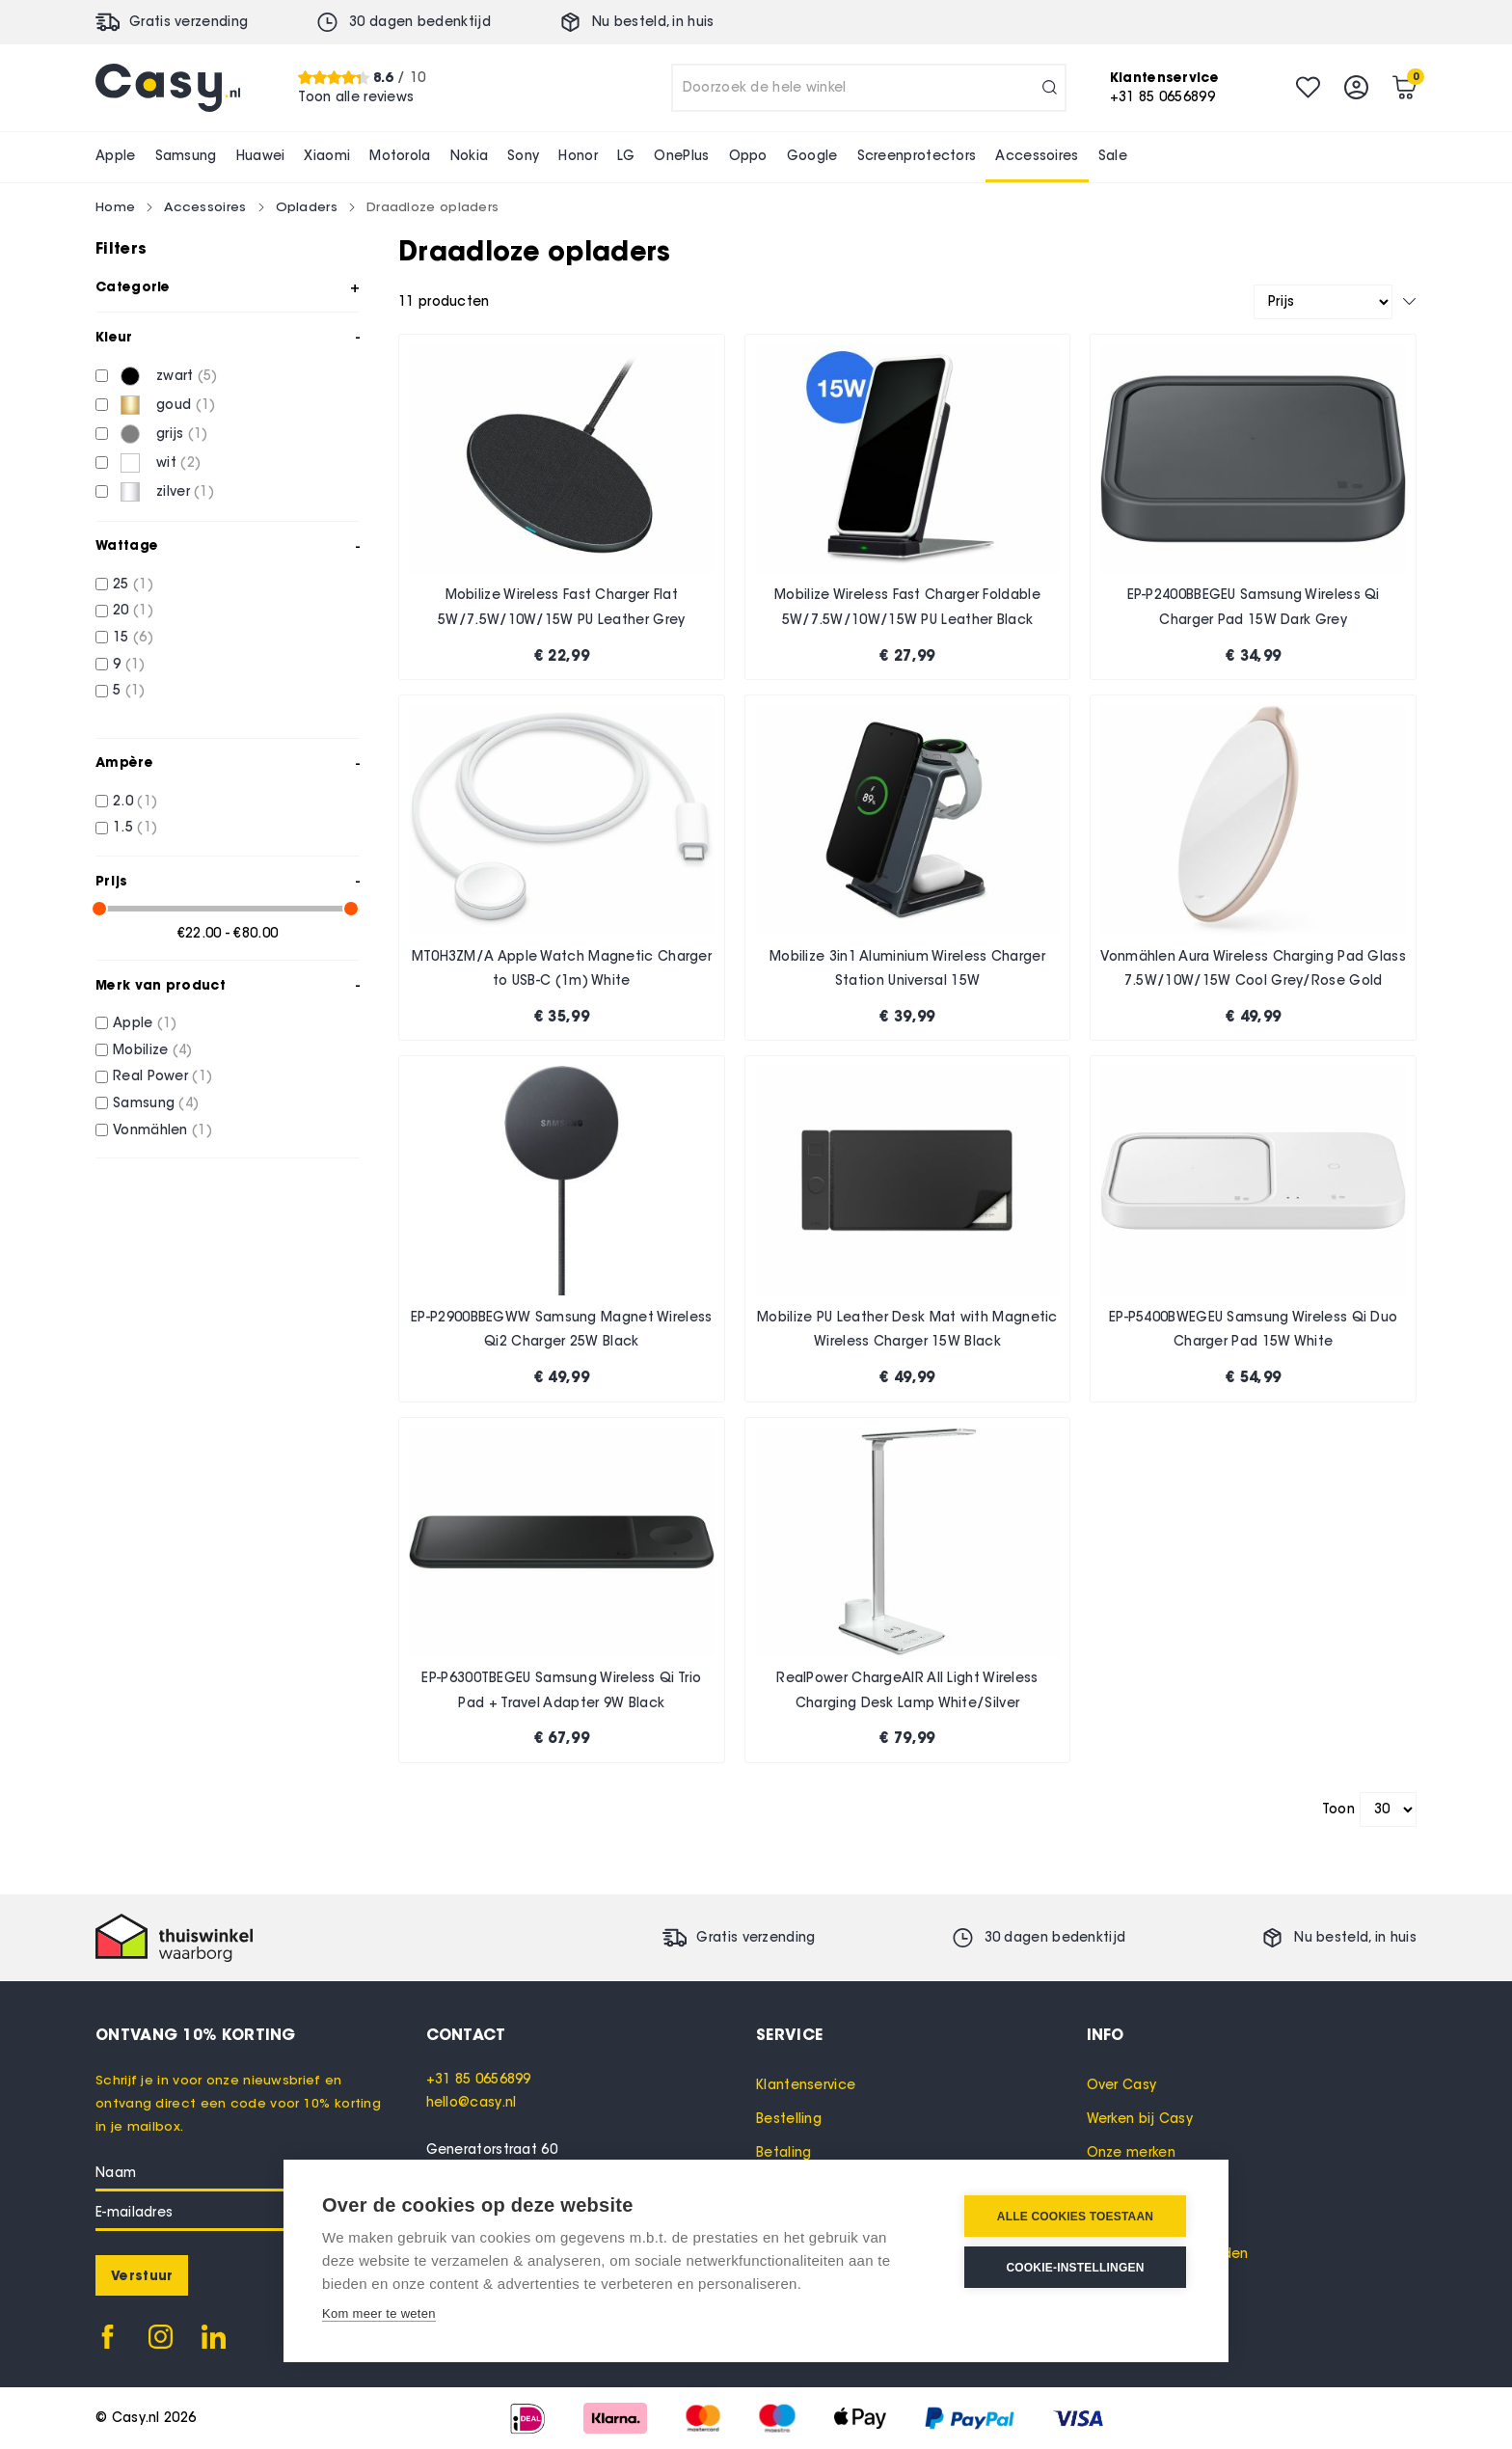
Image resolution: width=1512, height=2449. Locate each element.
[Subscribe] (141, 2275)
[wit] (101, 462)
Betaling (783, 2152)
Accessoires (205, 206)
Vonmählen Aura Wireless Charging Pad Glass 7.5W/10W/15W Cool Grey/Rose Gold (1253, 969)
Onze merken (1131, 2152)
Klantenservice (805, 2085)
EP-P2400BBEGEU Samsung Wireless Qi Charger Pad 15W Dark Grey (1253, 607)
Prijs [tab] (111, 880)
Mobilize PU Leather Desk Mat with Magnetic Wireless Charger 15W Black (907, 1329)
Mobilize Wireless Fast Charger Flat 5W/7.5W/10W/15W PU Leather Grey (561, 607)
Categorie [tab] (133, 286)
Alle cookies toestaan (1075, 2216)
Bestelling (789, 2118)
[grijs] (101, 433)
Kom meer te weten (379, 2313)
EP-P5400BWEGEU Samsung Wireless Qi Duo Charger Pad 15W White (1253, 1329)
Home (115, 206)
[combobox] (868, 88)
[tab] (591, 2034)
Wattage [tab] (126, 545)
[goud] (101, 404)
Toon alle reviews (356, 97)
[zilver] (101, 491)
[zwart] (101, 375)
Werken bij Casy (1140, 2118)
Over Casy (1122, 2085)
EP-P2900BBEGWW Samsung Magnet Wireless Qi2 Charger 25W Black (561, 1329)
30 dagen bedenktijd (420, 22)
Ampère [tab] (124, 762)
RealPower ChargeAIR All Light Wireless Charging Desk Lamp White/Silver (907, 1690)
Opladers (307, 206)
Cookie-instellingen (1075, 2267)
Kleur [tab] (114, 336)
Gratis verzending (188, 22)
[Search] (1049, 88)
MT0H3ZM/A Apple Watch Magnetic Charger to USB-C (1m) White (562, 969)
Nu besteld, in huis (653, 22)
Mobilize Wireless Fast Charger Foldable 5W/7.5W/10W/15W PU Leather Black (907, 607)
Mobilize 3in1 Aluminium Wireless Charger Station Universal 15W (907, 969)
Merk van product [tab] (160, 984)
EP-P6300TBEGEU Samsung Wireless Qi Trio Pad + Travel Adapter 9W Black (561, 1690)
